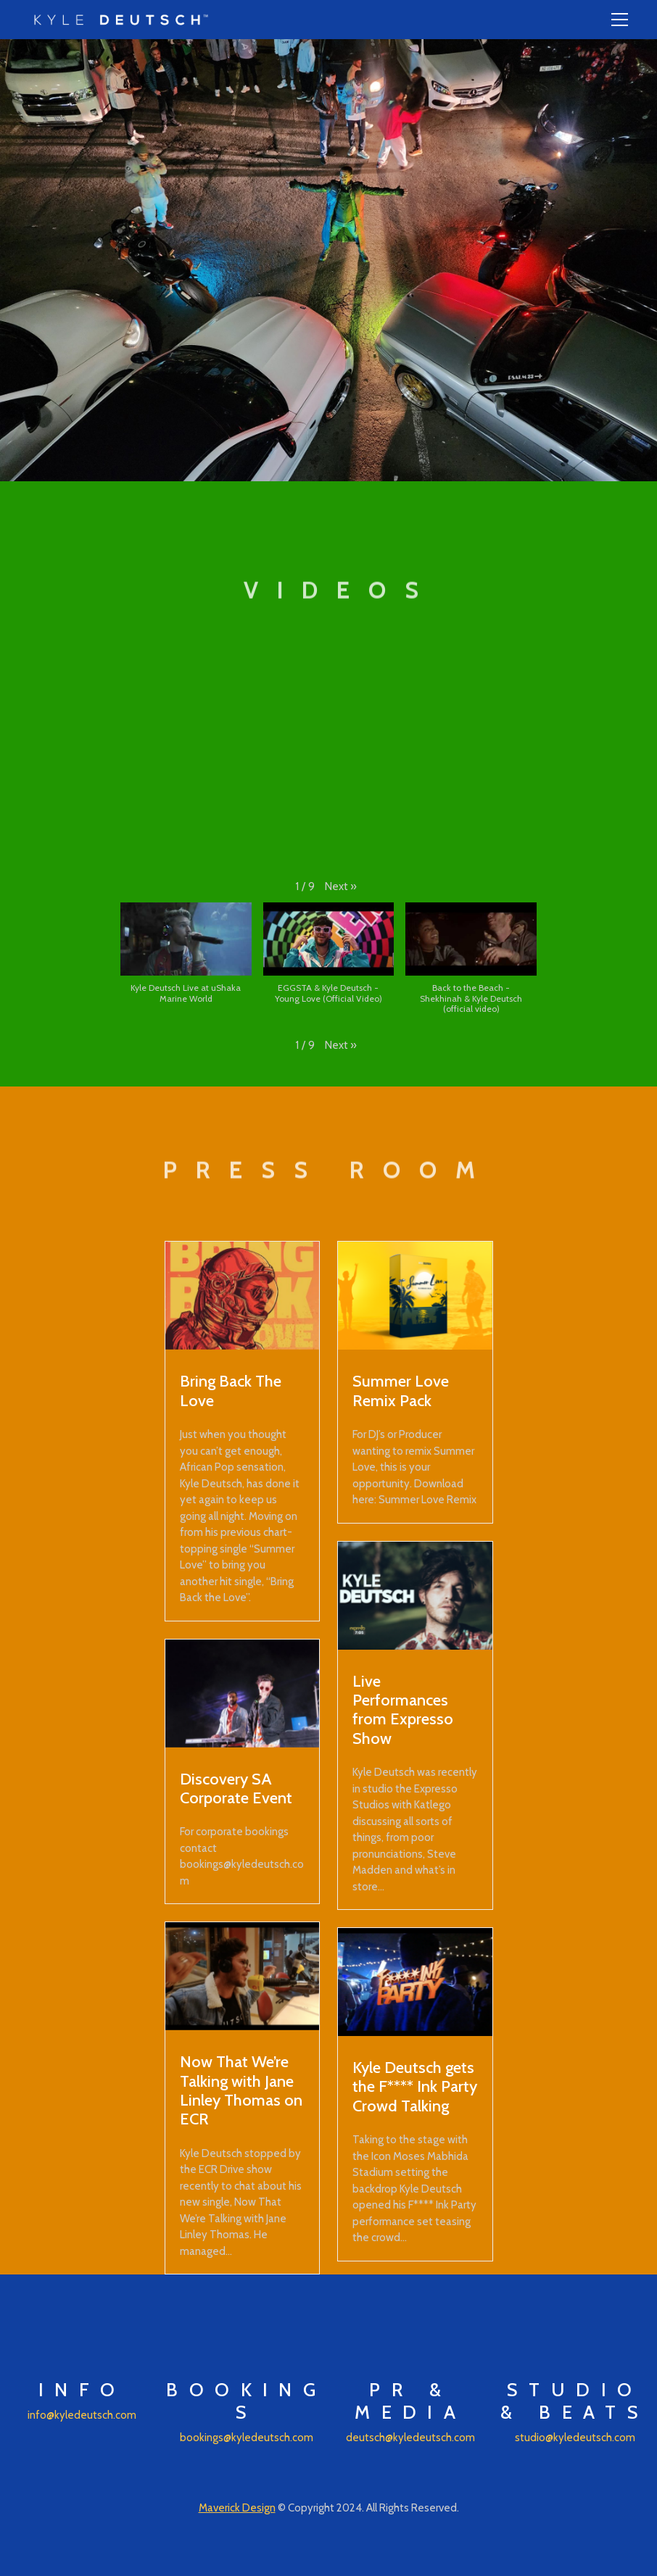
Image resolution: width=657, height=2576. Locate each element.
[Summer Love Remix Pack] (415, 1296)
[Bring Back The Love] (242, 1296)
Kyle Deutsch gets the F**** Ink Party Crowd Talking (414, 2086)
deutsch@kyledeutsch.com (410, 2437)
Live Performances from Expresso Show (402, 1709)
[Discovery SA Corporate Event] (242, 1694)
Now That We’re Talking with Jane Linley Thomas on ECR (241, 2090)
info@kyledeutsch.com (82, 2415)
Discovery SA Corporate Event (236, 1788)
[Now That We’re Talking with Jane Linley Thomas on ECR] (242, 1976)
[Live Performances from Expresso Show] (415, 1596)
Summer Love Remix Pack (400, 1390)
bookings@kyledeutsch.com (246, 2437)
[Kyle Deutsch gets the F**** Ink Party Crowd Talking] (415, 1982)
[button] (341, 886)
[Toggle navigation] (619, 19)
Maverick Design (237, 2507)
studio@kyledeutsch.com (575, 2437)
